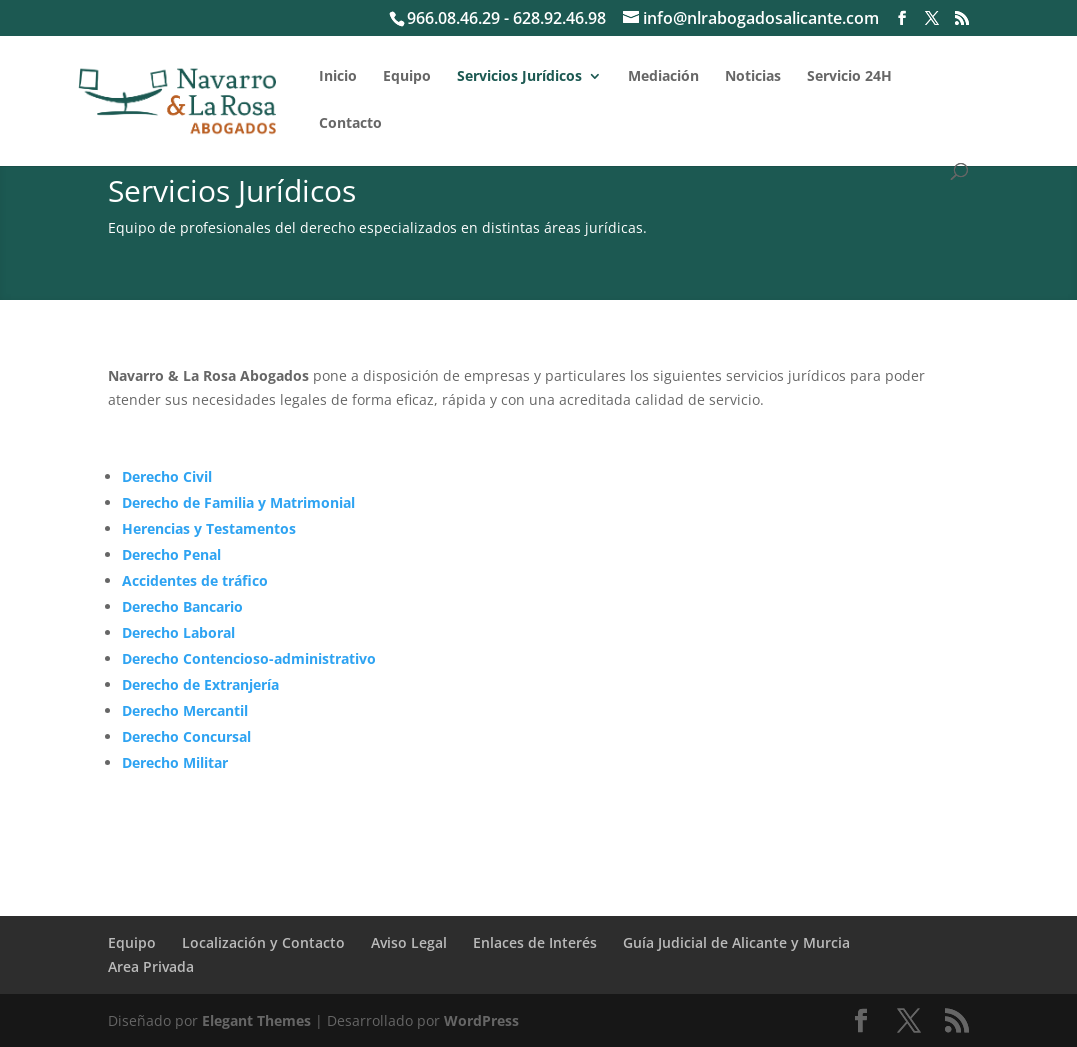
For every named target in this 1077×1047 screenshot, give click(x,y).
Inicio (338, 77)
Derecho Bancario (182, 606)
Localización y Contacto (263, 942)
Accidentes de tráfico (195, 580)
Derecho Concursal (186, 736)
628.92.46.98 (559, 18)
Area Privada (151, 966)
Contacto (350, 124)
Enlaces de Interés (535, 942)
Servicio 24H (849, 77)
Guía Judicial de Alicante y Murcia (736, 942)
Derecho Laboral (178, 632)
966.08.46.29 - (460, 18)
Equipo (407, 77)
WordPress (481, 1020)
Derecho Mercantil (185, 710)
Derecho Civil (167, 476)
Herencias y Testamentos (209, 528)
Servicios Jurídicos (519, 77)
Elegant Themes (256, 1020)
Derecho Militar (175, 762)
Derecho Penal (171, 554)
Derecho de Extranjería (200, 684)
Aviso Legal (409, 942)
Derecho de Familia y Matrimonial (238, 502)
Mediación (663, 77)
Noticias (753, 77)
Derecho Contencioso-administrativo (249, 658)
